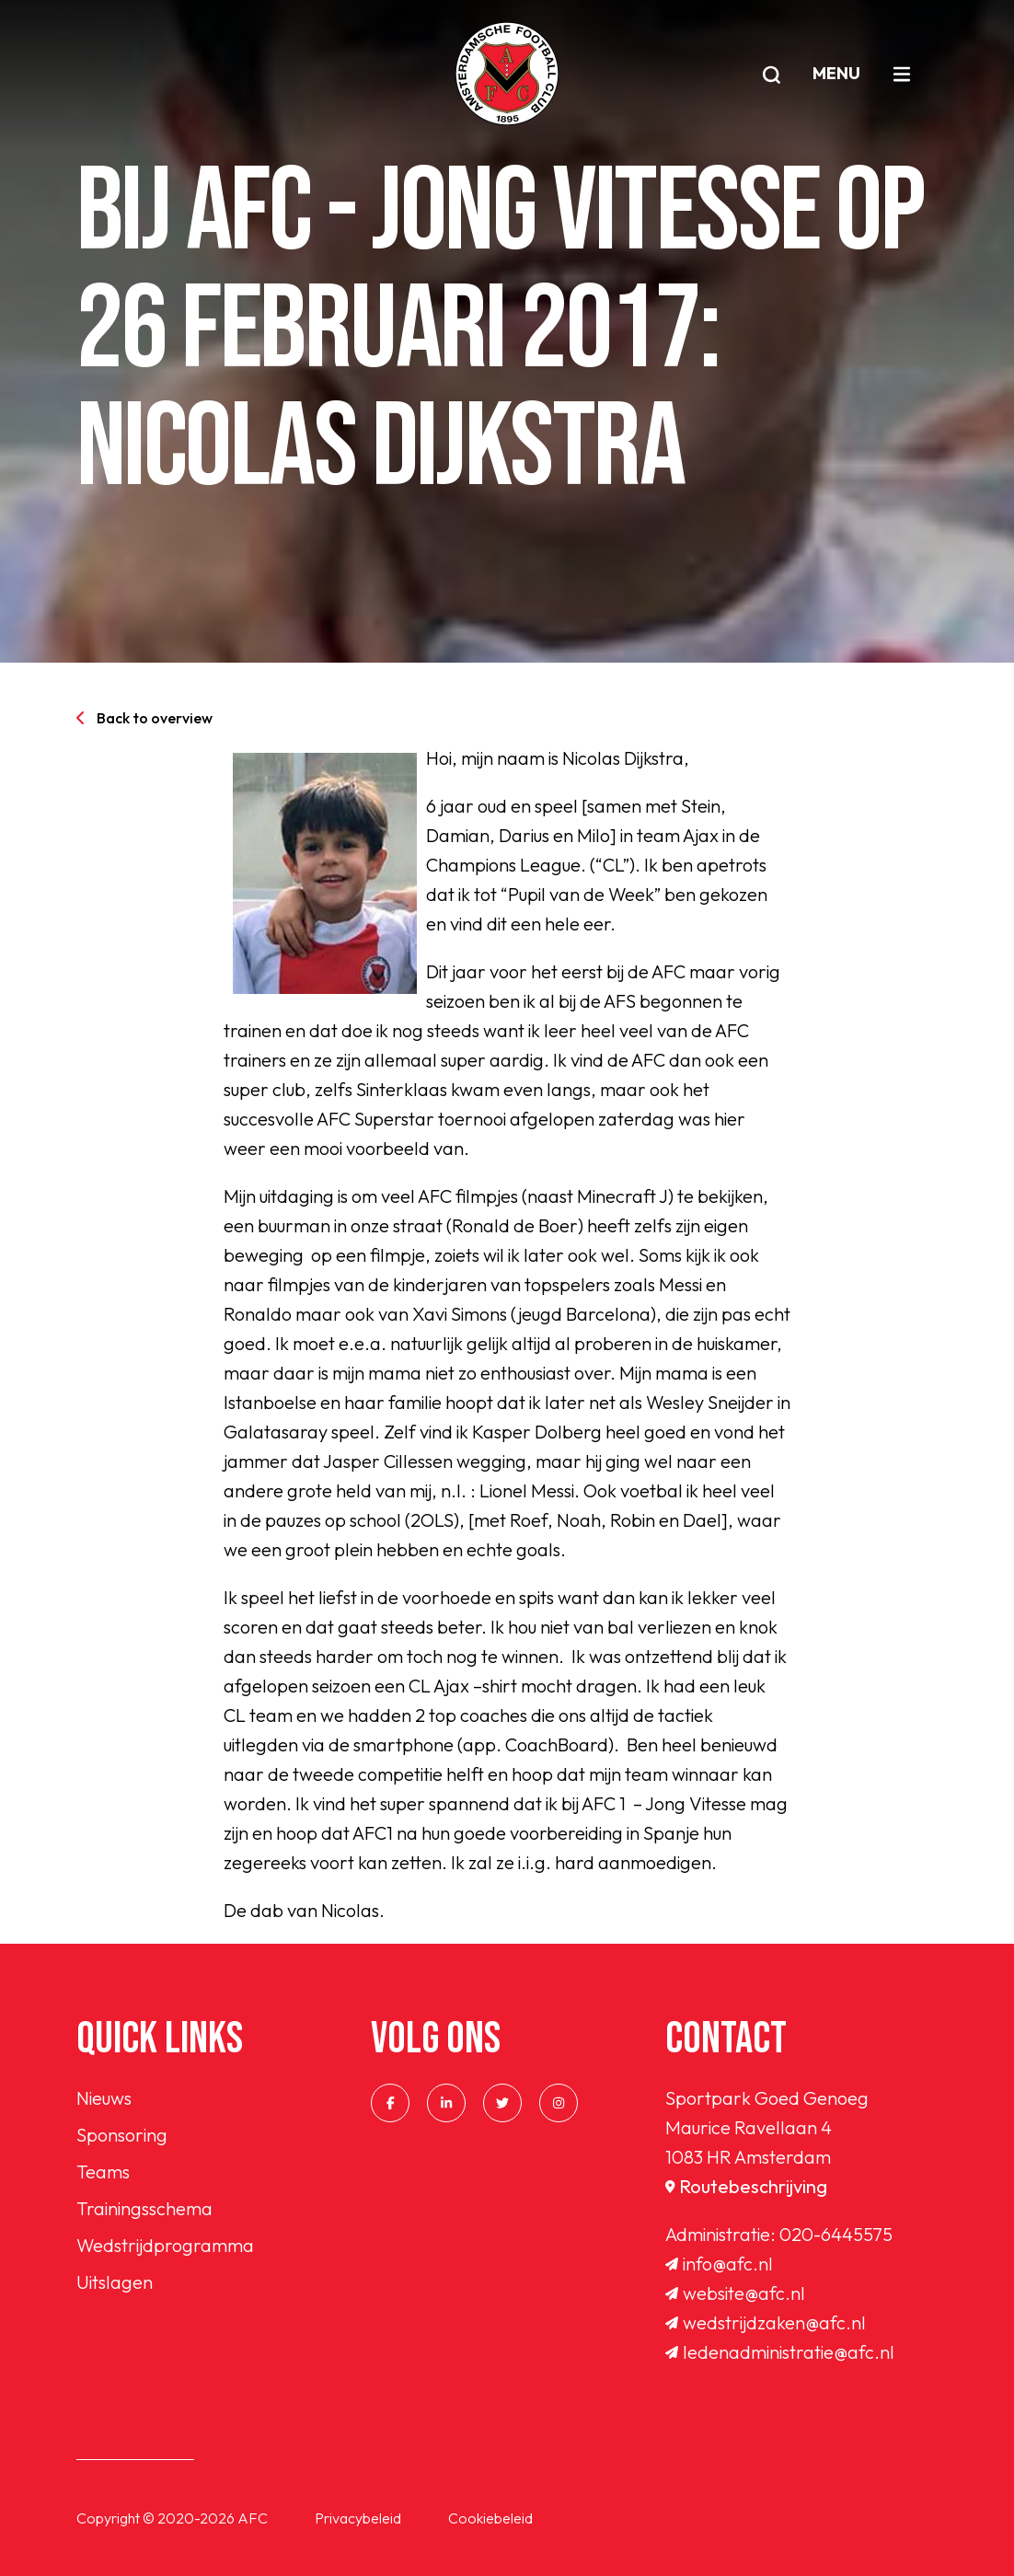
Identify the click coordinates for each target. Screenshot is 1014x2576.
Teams (103, 2171)
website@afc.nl (735, 2293)
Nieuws (104, 2097)
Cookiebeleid (490, 2518)
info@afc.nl (719, 2263)
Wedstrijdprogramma (165, 2245)
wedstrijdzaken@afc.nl (765, 2322)
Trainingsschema (144, 2208)
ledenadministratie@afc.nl (779, 2351)
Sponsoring (121, 2134)
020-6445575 (836, 2234)
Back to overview (144, 718)
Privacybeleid (358, 2518)
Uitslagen (114, 2281)
